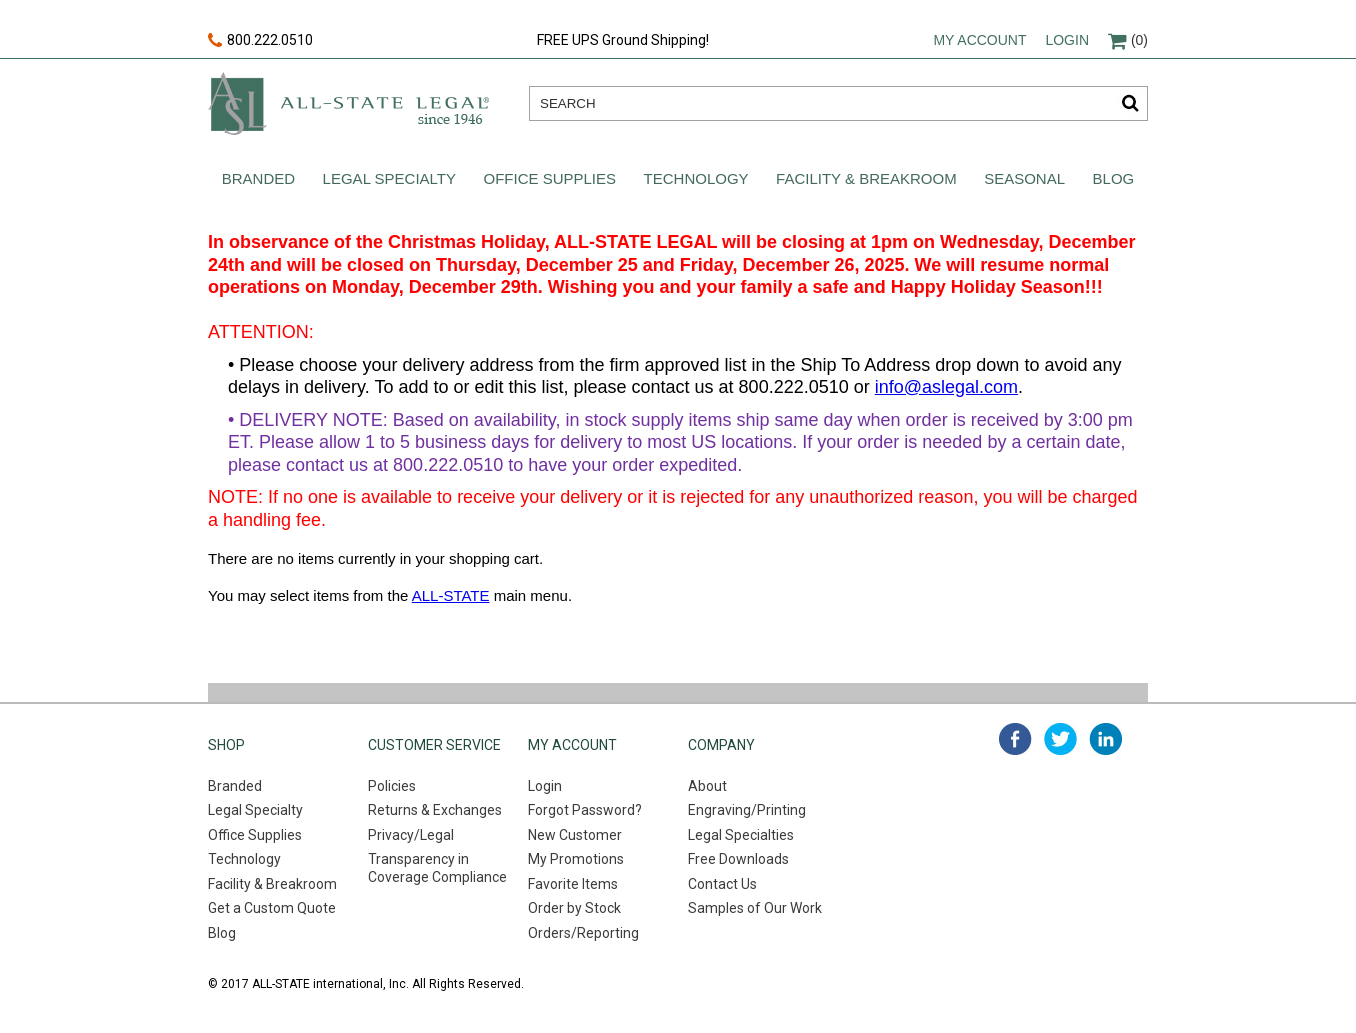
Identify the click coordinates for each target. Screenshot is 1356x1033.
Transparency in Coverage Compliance (437, 868)
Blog (1114, 178)
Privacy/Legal (411, 835)
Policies (392, 786)
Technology (696, 178)
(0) (1128, 40)
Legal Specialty (389, 178)
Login (1067, 40)
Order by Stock (574, 908)
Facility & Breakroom (866, 178)
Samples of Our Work (755, 908)
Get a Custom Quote (272, 908)
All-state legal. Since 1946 (348, 103)
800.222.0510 (260, 41)
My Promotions (576, 859)
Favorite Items (573, 884)
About (707, 786)
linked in (1105, 739)
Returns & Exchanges (435, 810)
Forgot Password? (585, 810)
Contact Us (722, 884)
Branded (258, 178)
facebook (1015, 739)
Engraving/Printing (747, 810)
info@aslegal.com (946, 387)
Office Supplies (550, 178)
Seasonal (1024, 178)
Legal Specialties (741, 835)
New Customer (575, 835)
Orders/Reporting (583, 933)
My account (979, 40)
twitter (1060, 739)
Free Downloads (738, 859)
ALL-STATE (451, 595)
